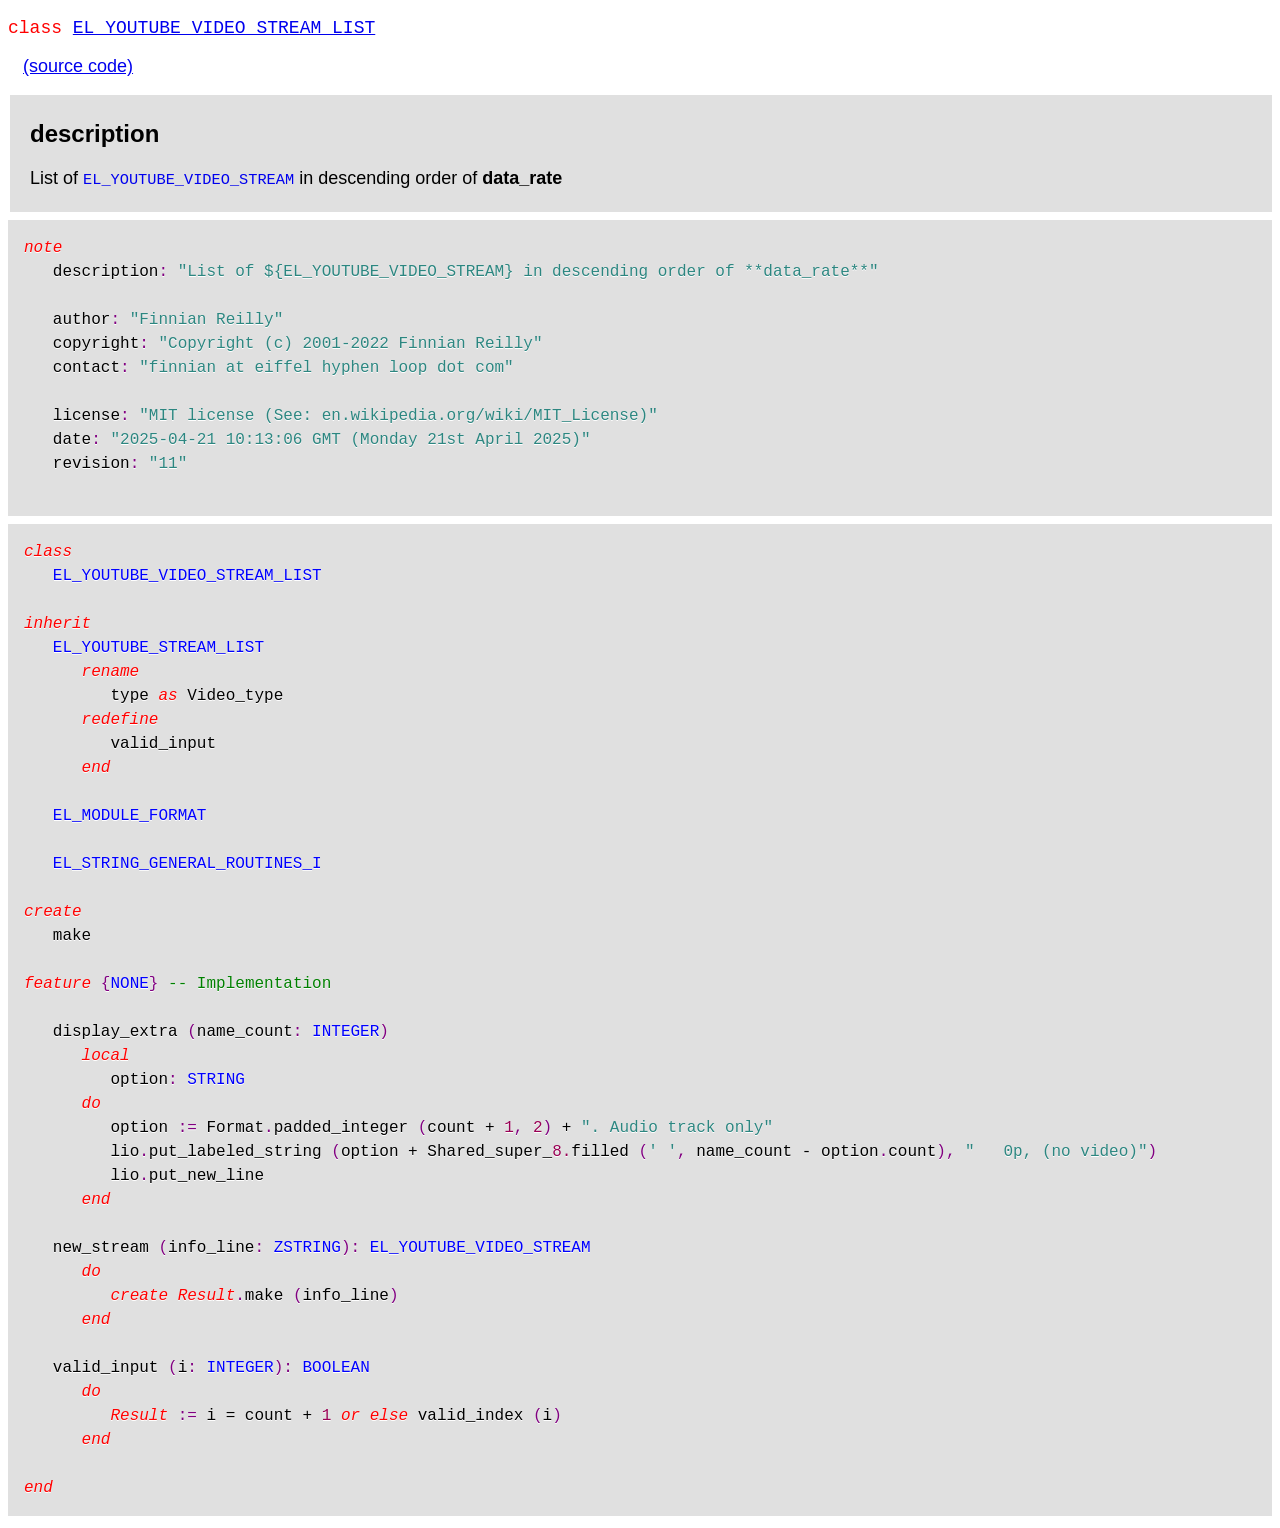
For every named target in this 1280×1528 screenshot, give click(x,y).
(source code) (78, 70)
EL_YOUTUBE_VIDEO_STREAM (188, 182)
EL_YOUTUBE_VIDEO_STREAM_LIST (224, 30)
